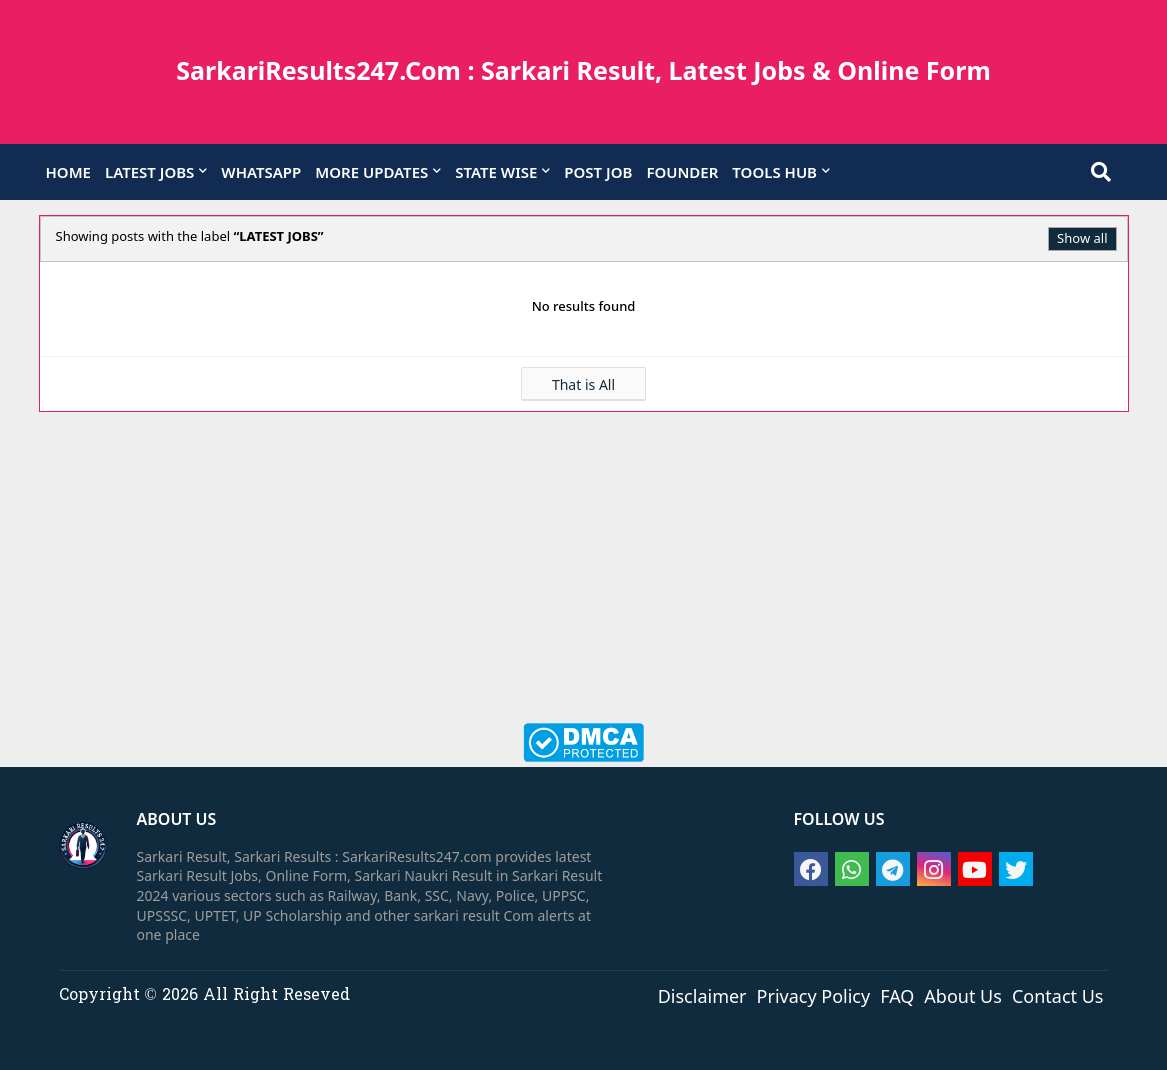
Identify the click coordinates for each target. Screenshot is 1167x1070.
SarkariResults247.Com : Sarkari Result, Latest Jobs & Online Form (583, 70)
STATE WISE (496, 172)
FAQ (897, 995)
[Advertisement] (584, 578)
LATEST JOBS (149, 172)
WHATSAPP (261, 172)
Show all (1082, 238)
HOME (68, 172)
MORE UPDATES (371, 172)
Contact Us (1058, 995)
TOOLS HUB (774, 172)
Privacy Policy (814, 995)
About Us (963, 995)
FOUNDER (682, 172)
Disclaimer (702, 995)
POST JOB (598, 172)
